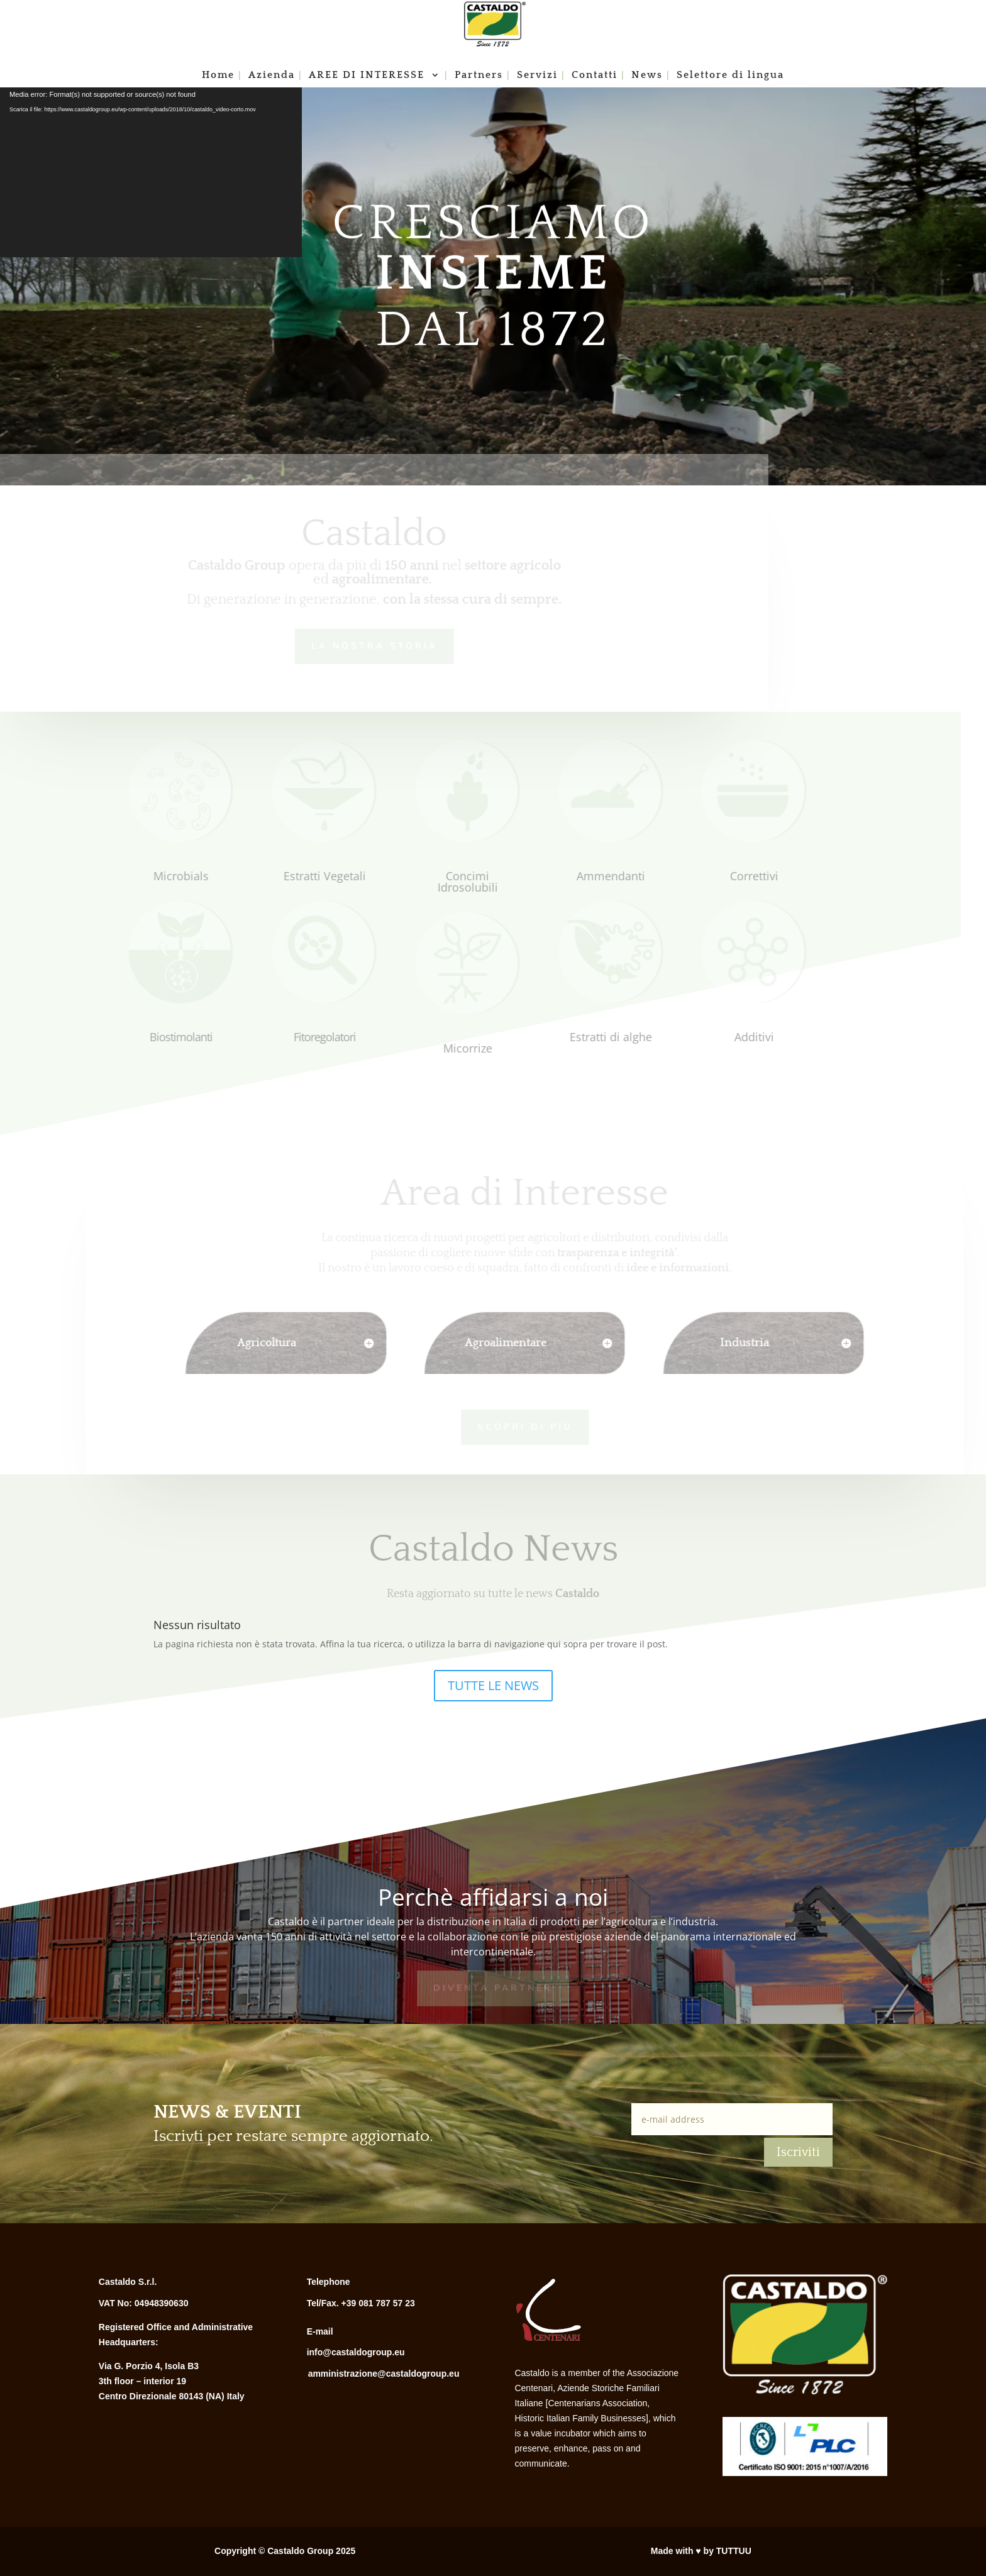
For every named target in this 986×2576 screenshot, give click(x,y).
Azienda (271, 75)
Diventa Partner (493, 1987)
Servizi (537, 75)
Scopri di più (512, 1426)
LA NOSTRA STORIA (363, 645)
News (647, 75)
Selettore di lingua (730, 75)
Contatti (595, 75)
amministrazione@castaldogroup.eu (384, 2374)
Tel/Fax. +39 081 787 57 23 (361, 2303)
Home (218, 75)
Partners (479, 75)
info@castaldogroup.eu (356, 2352)
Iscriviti (798, 2152)
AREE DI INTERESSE (368, 75)
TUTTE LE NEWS (493, 1685)
